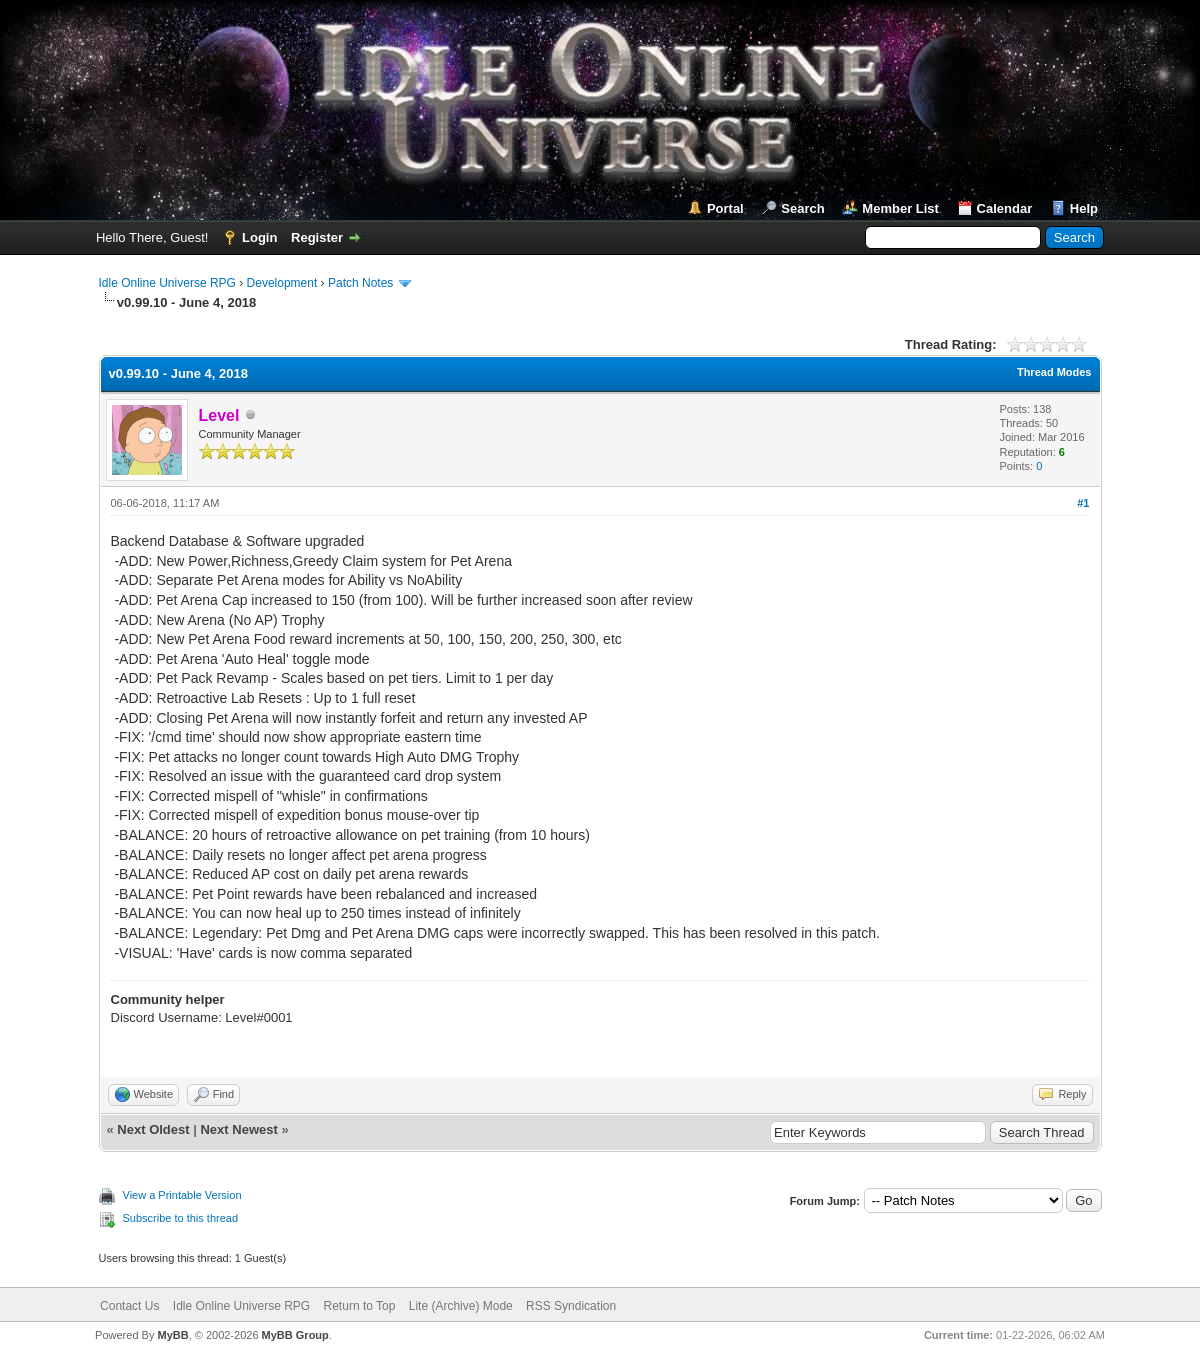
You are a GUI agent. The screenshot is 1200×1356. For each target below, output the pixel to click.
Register (317, 237)
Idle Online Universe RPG (167, 283)
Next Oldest (153, 1129)
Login (259, 237)
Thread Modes (1054, 372)
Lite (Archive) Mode (461, 1306)
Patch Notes (360, 283)
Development (282, 283)
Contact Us (129, 1306)
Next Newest (238, 1129)
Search (802, 208)
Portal (725, 208)
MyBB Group (295, 1335)
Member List (900, 208)
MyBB (172, 1335)
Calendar (1005, 208)
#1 (1083, 503)
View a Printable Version (182, 1195)
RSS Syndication (571, 1306)
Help (1084, 208)
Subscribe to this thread (181, 1218)
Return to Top (360, 1306)
